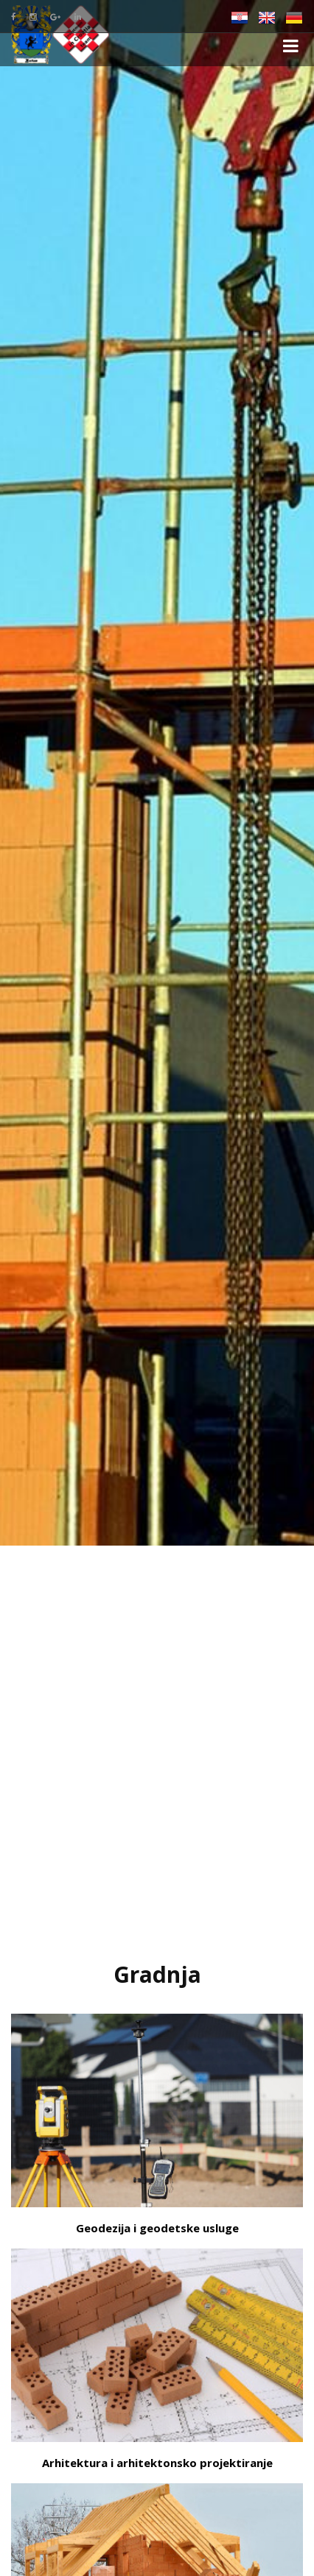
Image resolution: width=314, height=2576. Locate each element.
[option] (157, 773)
